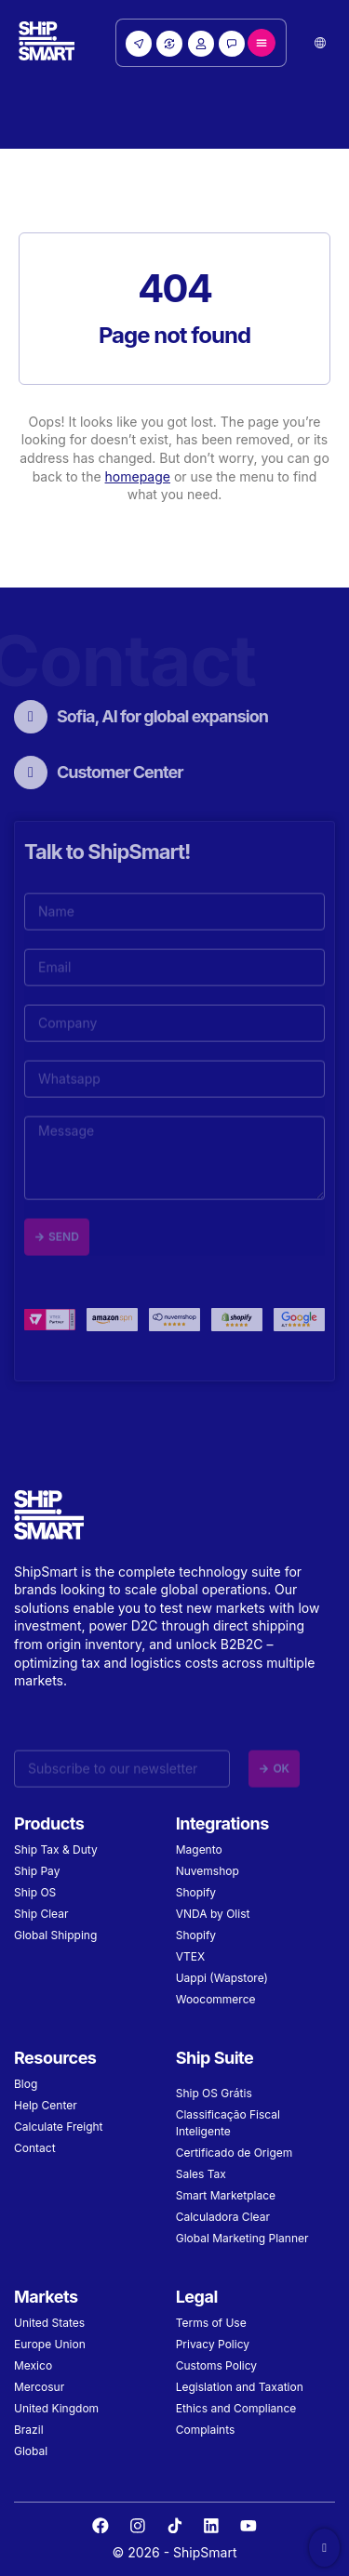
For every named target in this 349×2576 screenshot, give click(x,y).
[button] (320, 43)
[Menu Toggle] (261, 43)
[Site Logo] (46, 43)
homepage (137, 476)
